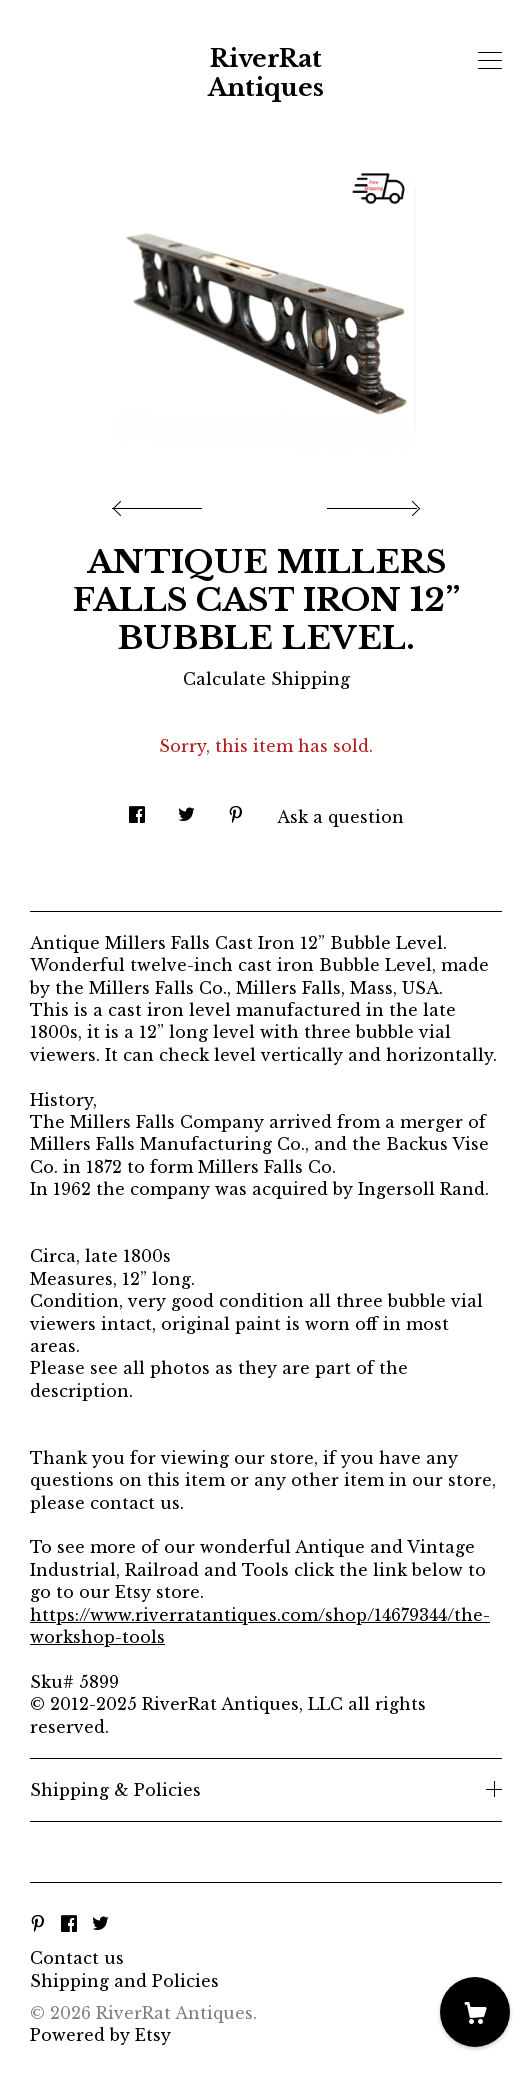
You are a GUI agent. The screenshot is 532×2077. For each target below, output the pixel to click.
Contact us (77, 1958)
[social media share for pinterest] (236, 809)
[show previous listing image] (162, 503)
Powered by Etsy (100, 2035)
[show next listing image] (371, 503)
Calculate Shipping (266, 679)
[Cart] (475, 2012)
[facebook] (69, 1924)
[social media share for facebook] (137, 809)
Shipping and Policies (124, 1981)
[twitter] (100, 1924)
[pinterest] (38, 1924)
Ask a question (340, 817)
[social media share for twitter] (186, 809)
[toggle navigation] (490, 61)
